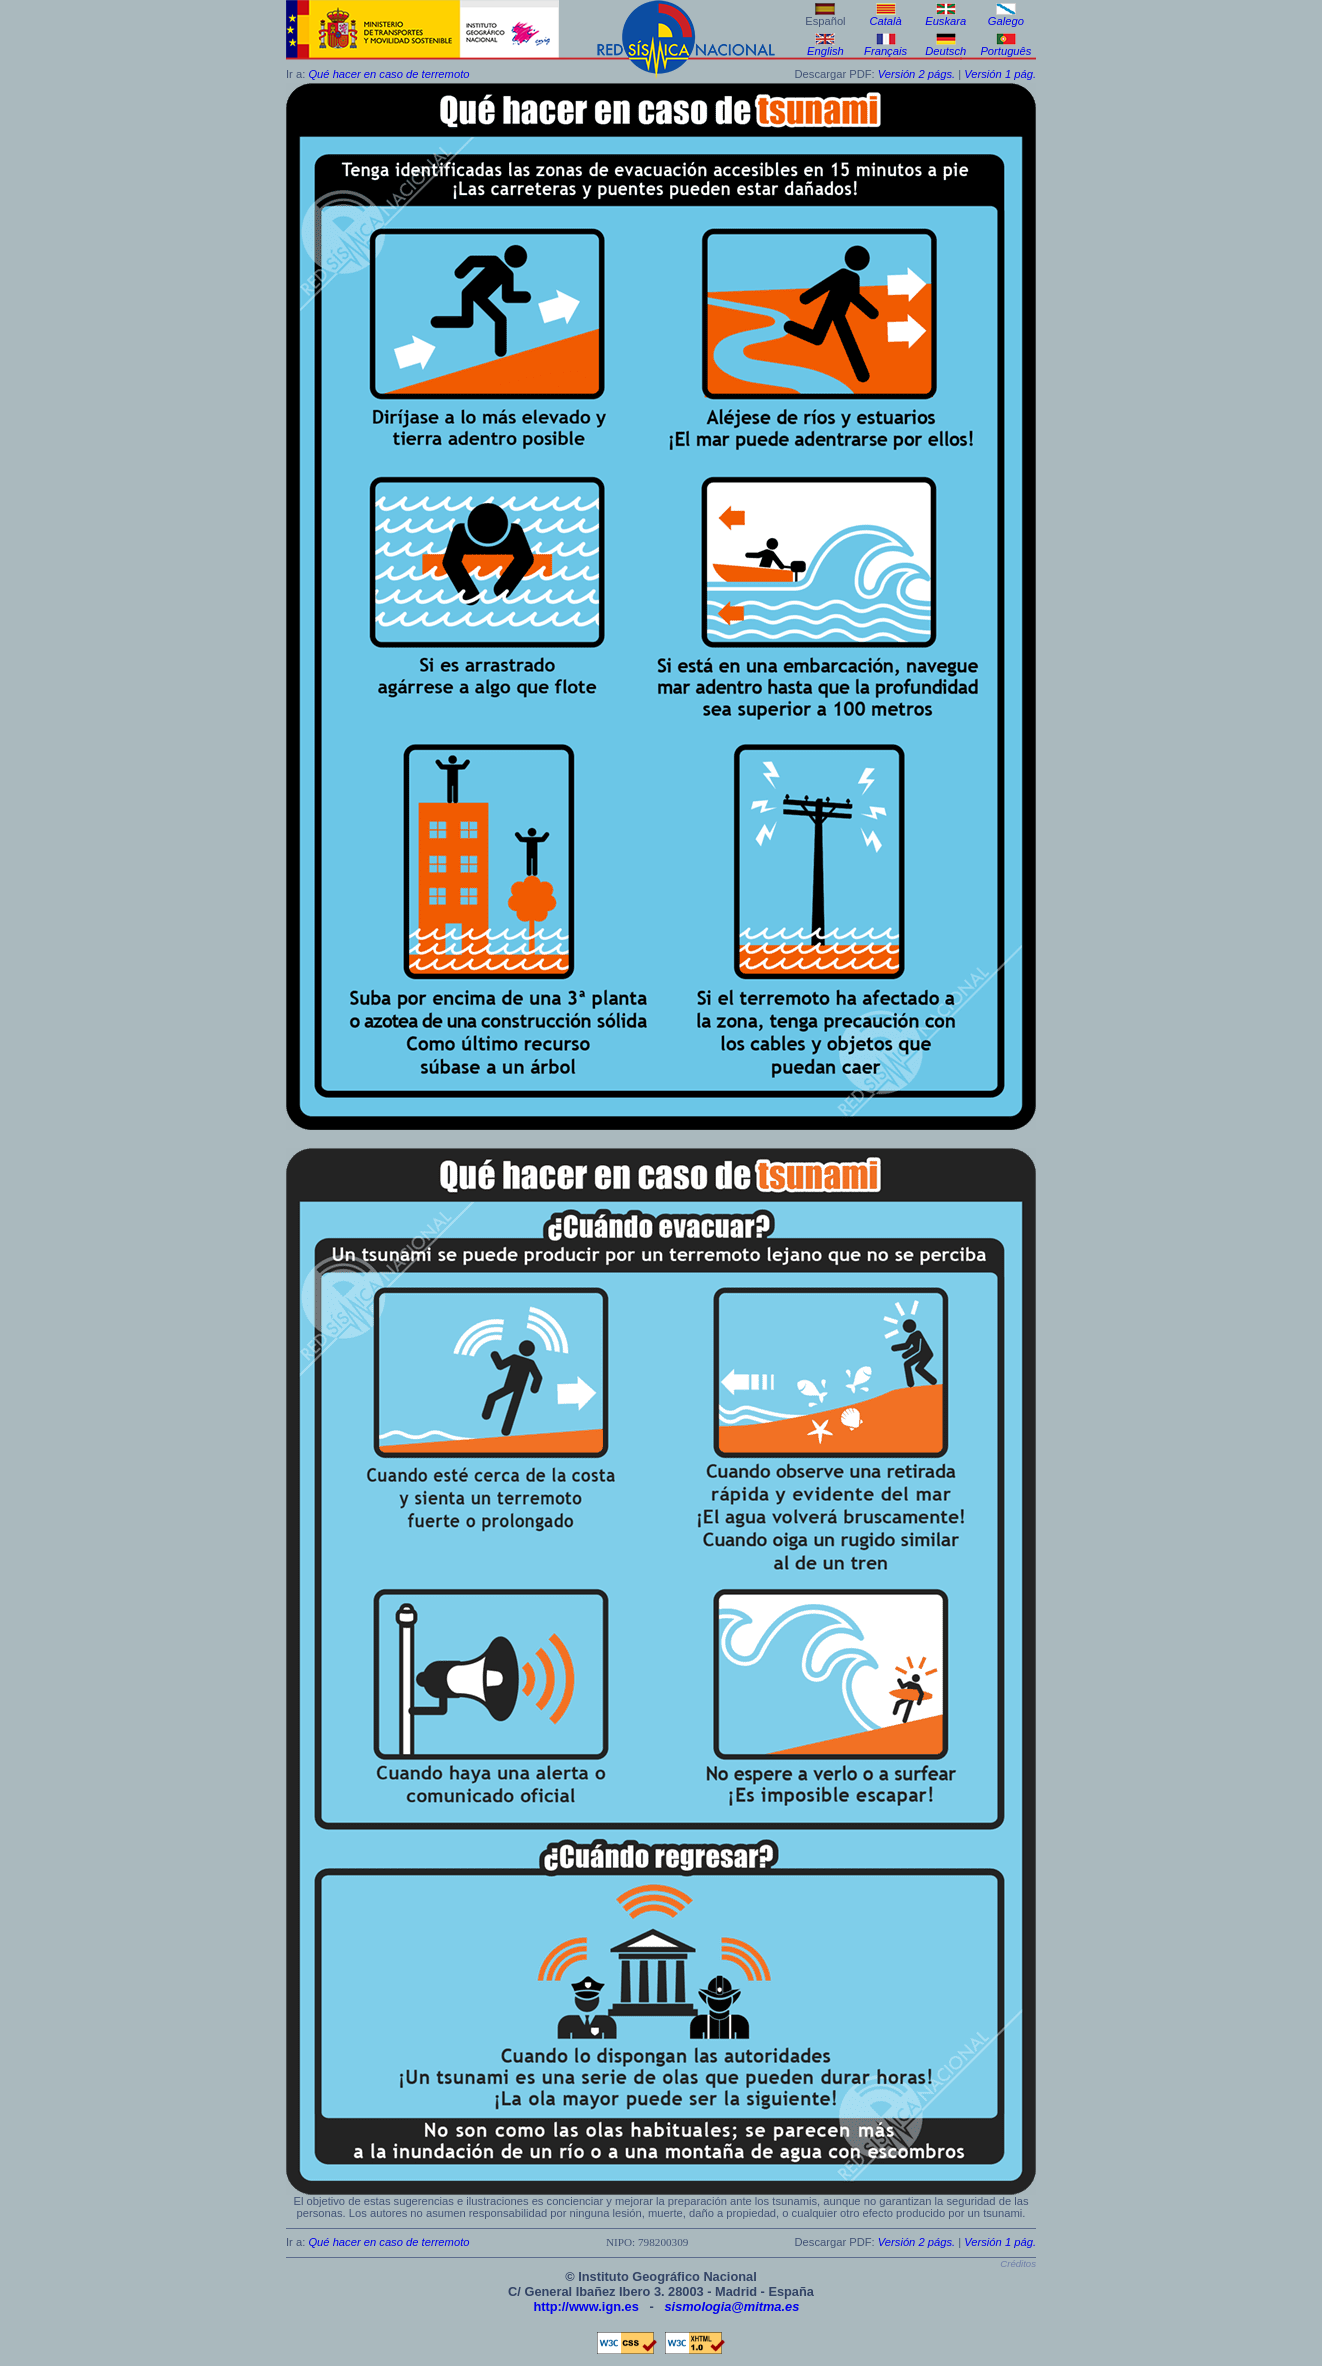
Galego (1006, 16)
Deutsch (945, 46)
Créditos (1018, 2263)
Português (1005, 46)
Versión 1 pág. (1000, 74)
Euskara (945, 16)
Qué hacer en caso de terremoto (388, 74)
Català (885, 16)
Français (885, 46)
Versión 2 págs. (916, 74)
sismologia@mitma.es (731, 2306)
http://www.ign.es (581, 2306)
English (825, 46)
